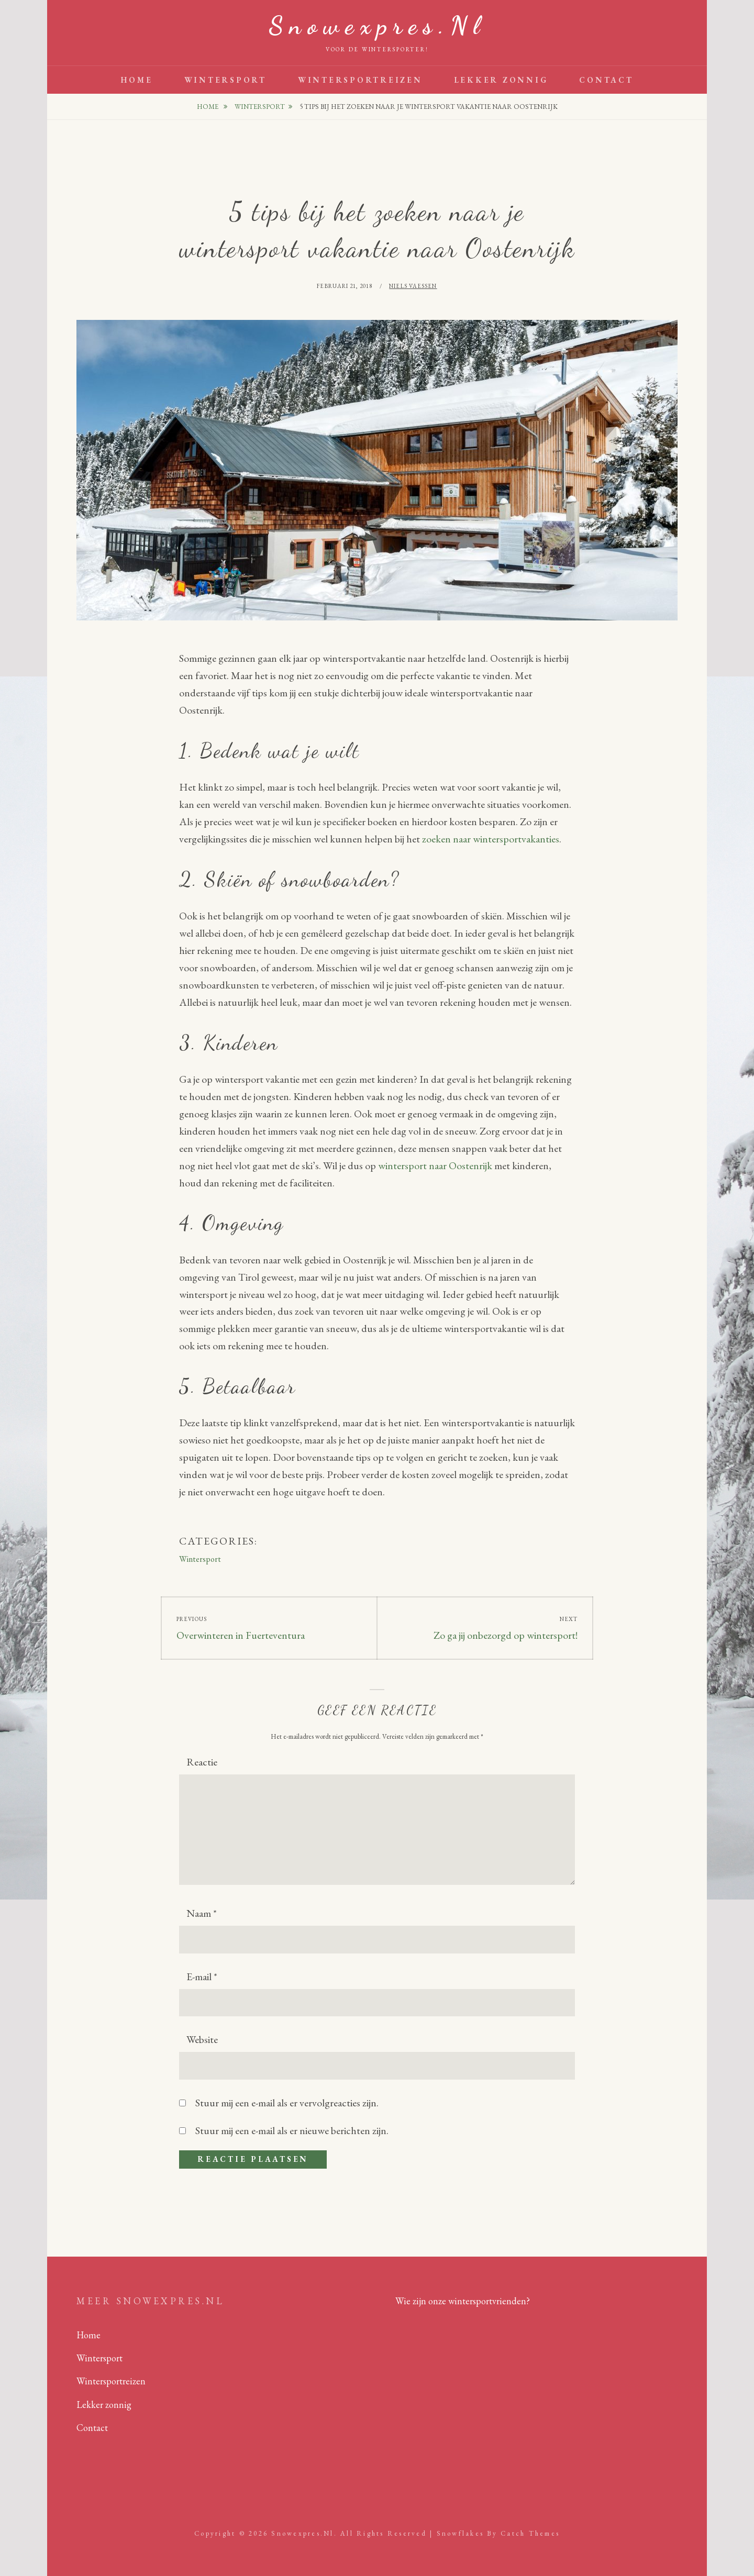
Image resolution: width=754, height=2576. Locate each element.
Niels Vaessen (413, 286)
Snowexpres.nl (377, 25)
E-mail (201, 1976)
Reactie (201, 1762)
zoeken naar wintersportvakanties (490, 839)
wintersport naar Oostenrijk (435, 1165)
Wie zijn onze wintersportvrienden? (462, 2301)
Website (202, 2039)
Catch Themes (530, 2533)
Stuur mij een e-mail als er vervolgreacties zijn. (287, 2102)
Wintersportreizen (360, 80)
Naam (201, 1913)
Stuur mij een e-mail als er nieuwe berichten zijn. (292, 2130)
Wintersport (225, 80)
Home (137, 80)
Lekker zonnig (501, 80)
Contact (606, 80)
